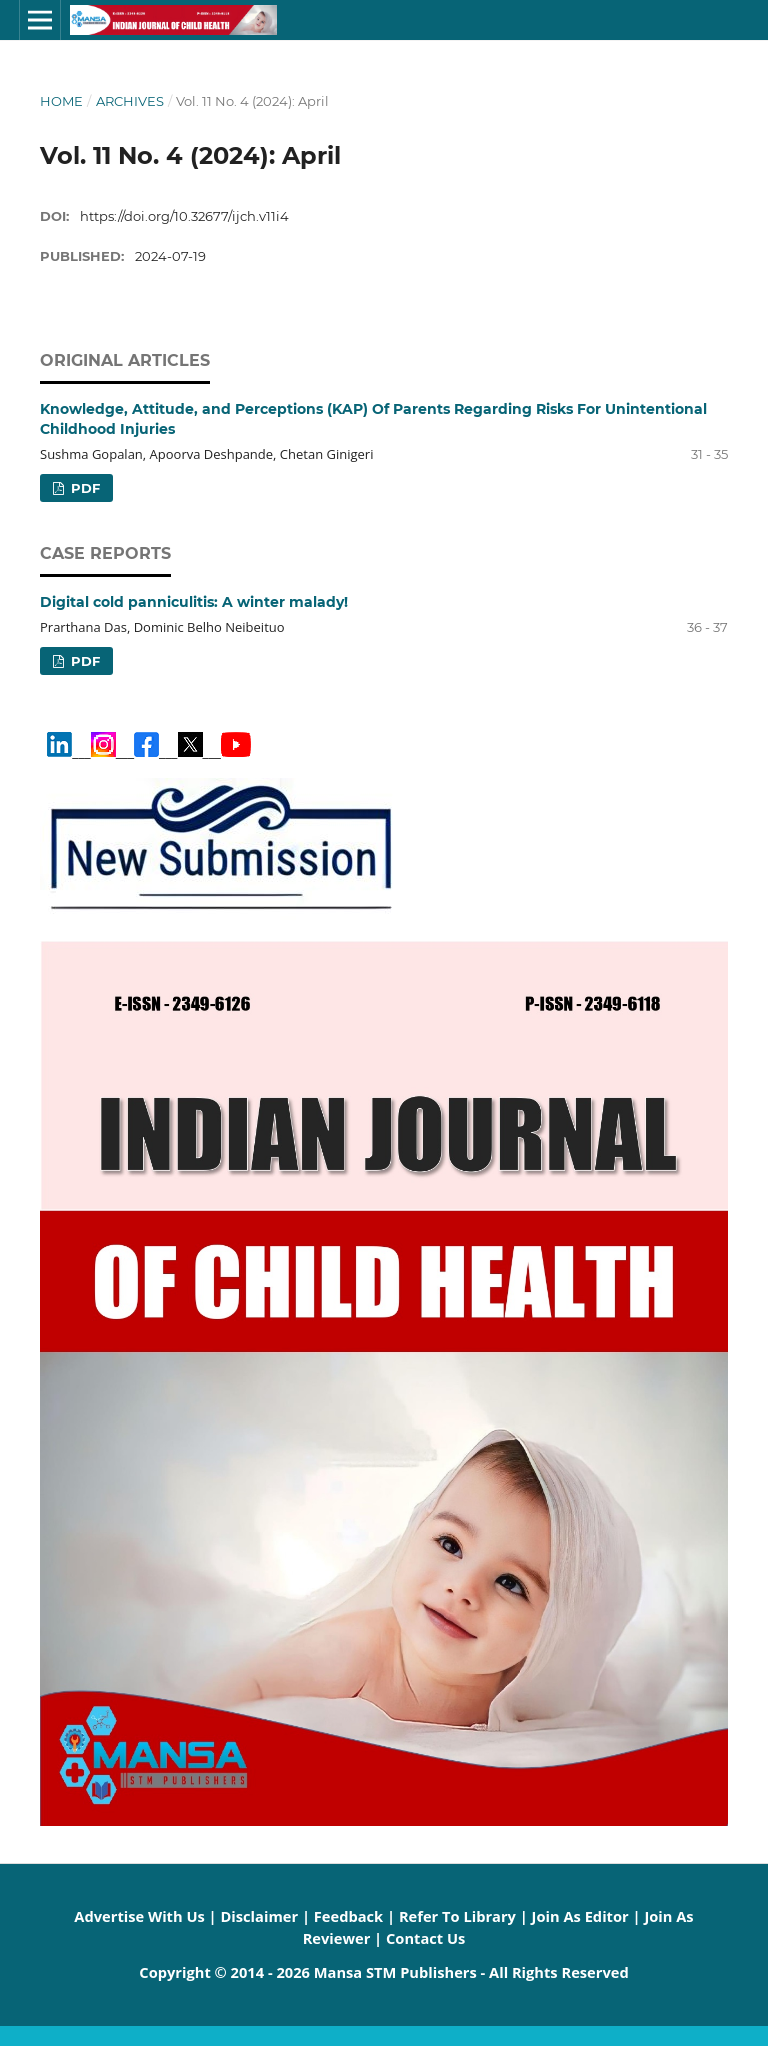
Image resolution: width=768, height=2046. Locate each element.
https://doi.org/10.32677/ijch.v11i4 (184, 216)
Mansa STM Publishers (395, 1972)
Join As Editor (580, 1916)
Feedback (348, 1916)
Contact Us (425, 1938)
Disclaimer (259, 1916)
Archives (130, 101)
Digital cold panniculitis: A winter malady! (194, 602)
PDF (83, 488)
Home (61, 101)
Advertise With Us (139, 1916)
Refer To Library (457, 1916)
